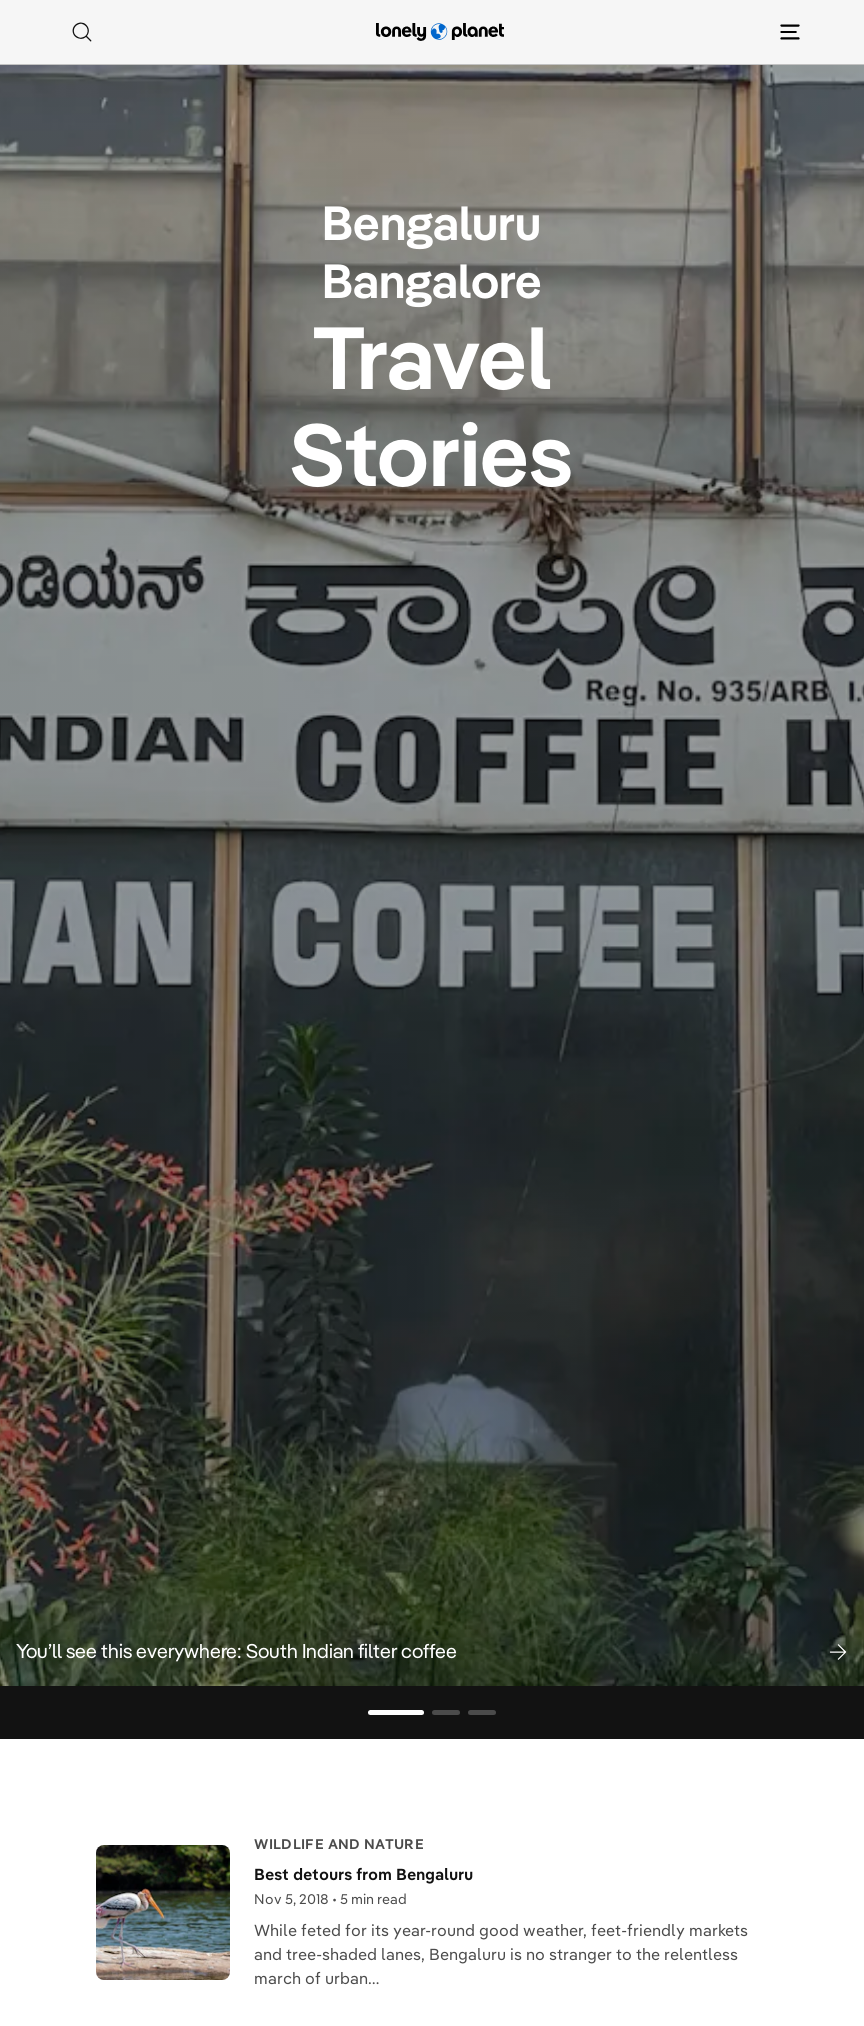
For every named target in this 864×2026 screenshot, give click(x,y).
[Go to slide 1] (396, 1712)
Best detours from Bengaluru (363, 1874)
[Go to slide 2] (446, 1712)
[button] (432, 1651)
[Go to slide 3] (482, 1712)
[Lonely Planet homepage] (440, 32)
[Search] (82, 32)
